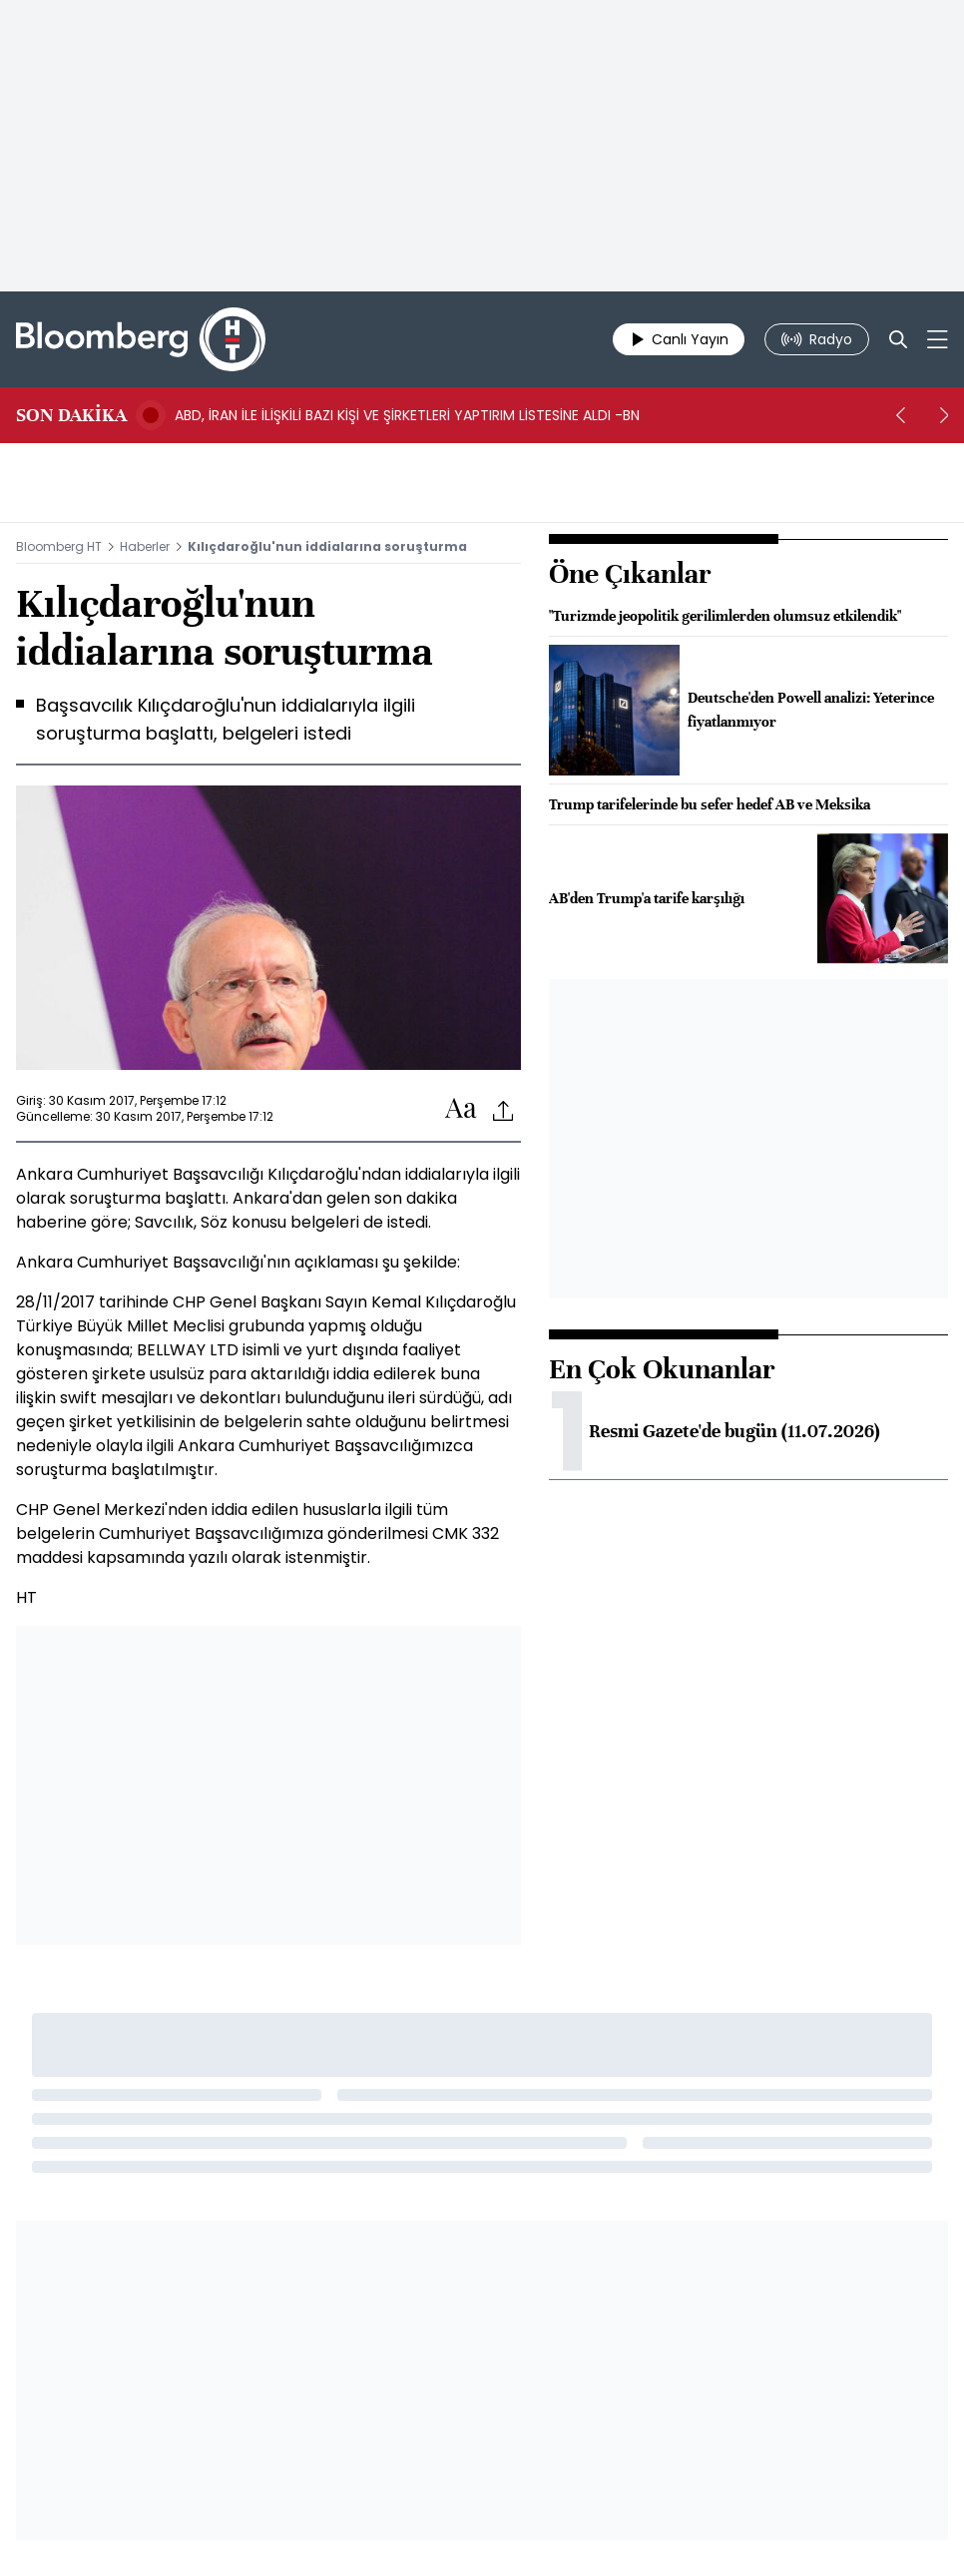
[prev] (900, 415)
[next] (944, 415)
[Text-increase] (461, 1109)
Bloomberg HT (59, 546)
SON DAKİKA (71, 415)
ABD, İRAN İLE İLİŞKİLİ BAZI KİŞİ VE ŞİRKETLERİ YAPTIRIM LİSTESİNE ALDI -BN (407, 415)
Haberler (145, 546)
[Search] (898, 339)
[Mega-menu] (937, 339)
